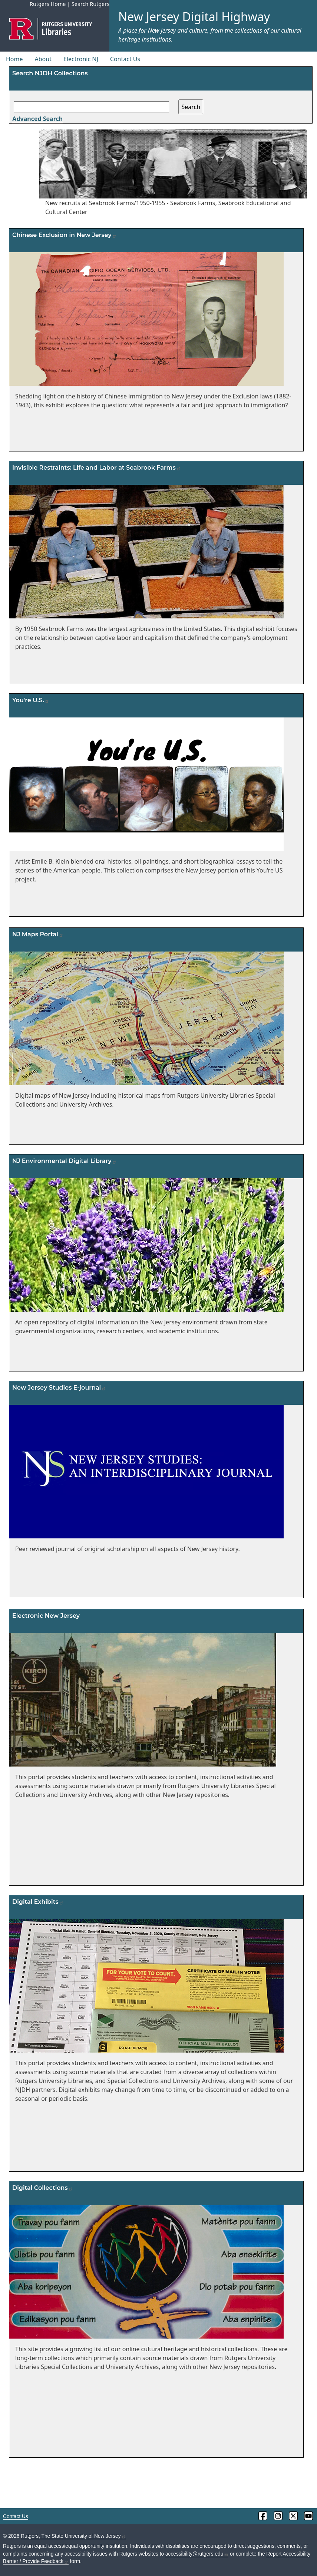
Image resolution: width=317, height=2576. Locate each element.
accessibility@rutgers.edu (196, 2554)
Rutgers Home (48, 3)
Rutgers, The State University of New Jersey (73, 2536)
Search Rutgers (90, 3)
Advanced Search (37, 119)
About (43, 59)
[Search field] (91, 106)
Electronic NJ (80, 59)
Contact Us (125, 59)
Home (14, 59)
